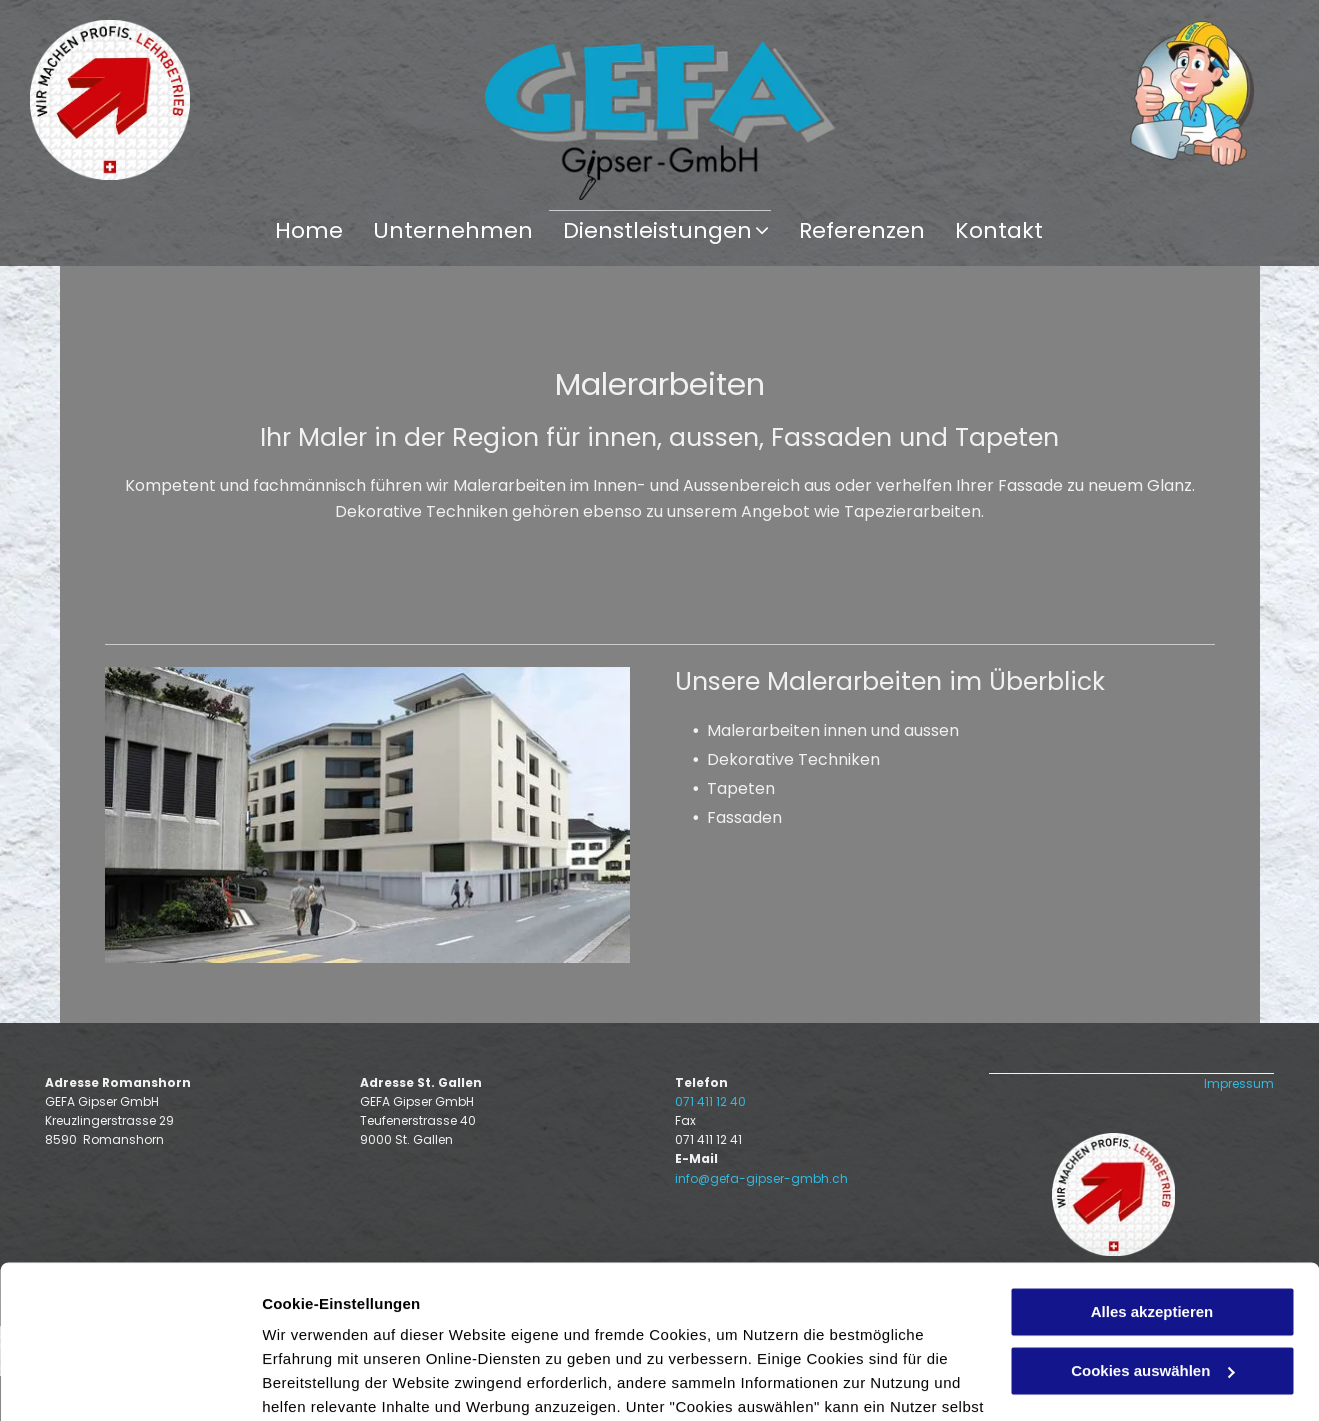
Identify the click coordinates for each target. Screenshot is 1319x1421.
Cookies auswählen (332, 1381)
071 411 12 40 (710, 1101)
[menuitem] (309, 230)
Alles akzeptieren (1152, 1159)
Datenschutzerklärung (346, 1326)
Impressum (1239, 1083)
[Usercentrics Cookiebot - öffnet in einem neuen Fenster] (129, 1382)
